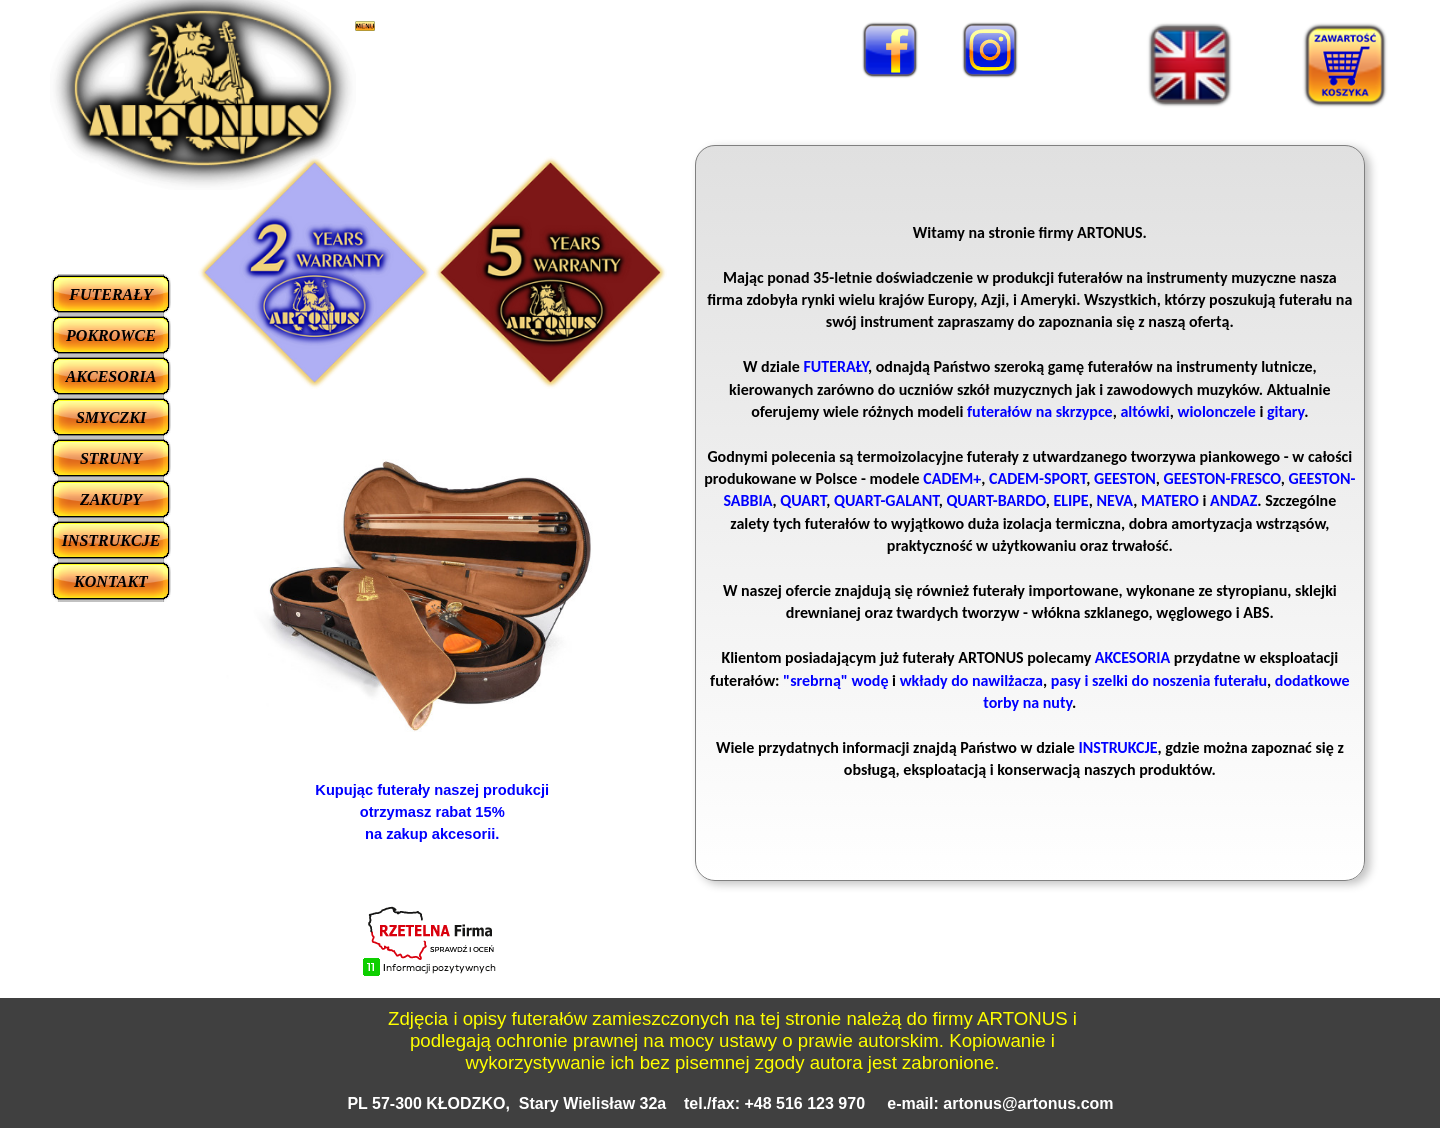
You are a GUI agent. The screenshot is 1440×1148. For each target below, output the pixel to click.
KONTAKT (111, 581)
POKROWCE (111, 335)
